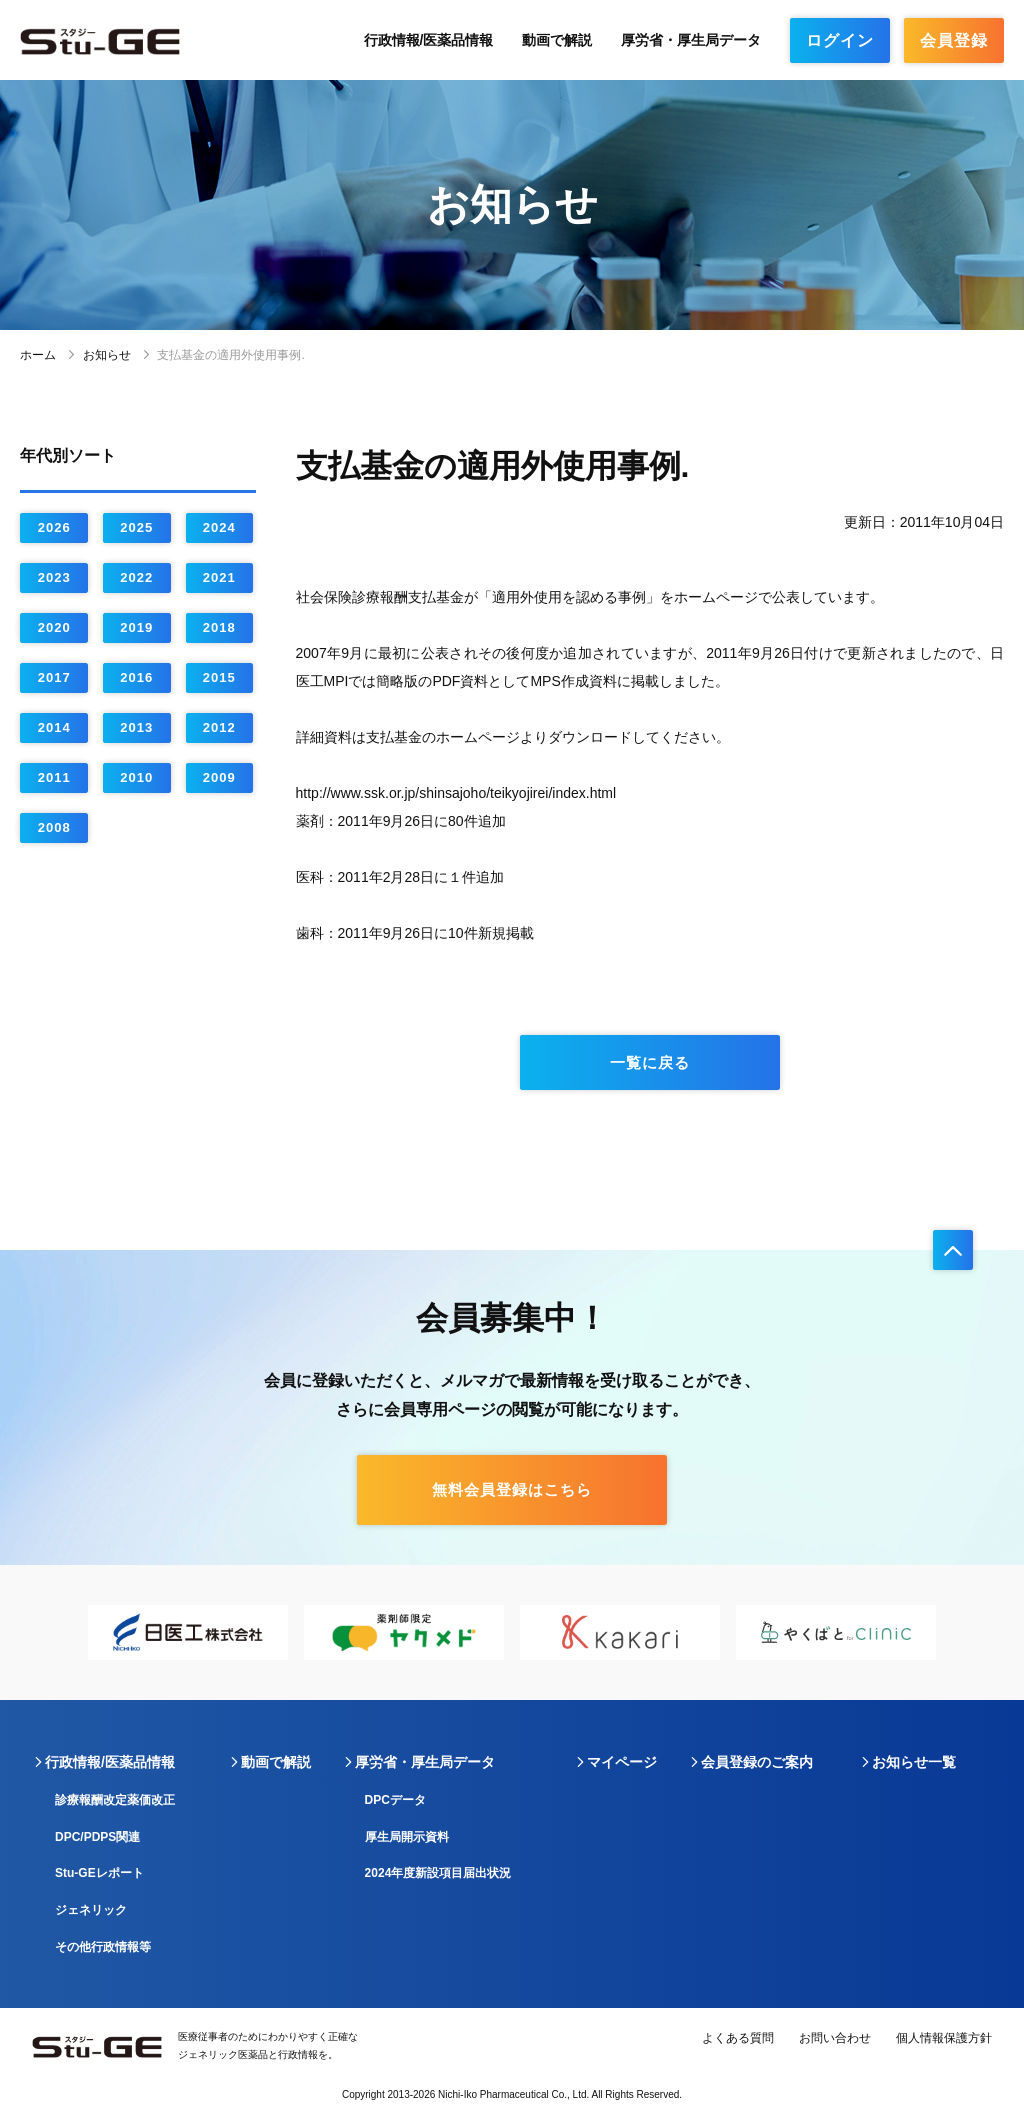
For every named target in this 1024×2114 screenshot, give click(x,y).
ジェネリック (91, 1910)
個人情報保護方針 (944, 2038)
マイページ (622, 1762)
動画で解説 (557, 40)
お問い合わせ (835, 2038)
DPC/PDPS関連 (97, 1837)
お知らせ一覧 (914, 1762)
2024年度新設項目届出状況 (438, 1873)
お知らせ (107, 355)
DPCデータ (395, 1800)
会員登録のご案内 (757, 1762)
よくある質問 (738, 2038)
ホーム (38, 355)
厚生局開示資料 (407, 1837)
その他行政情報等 (103, 1947)
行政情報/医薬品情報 (429, 40)
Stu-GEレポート (99, 1873)
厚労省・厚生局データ (691, 40)
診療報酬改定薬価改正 (115, 1800)
